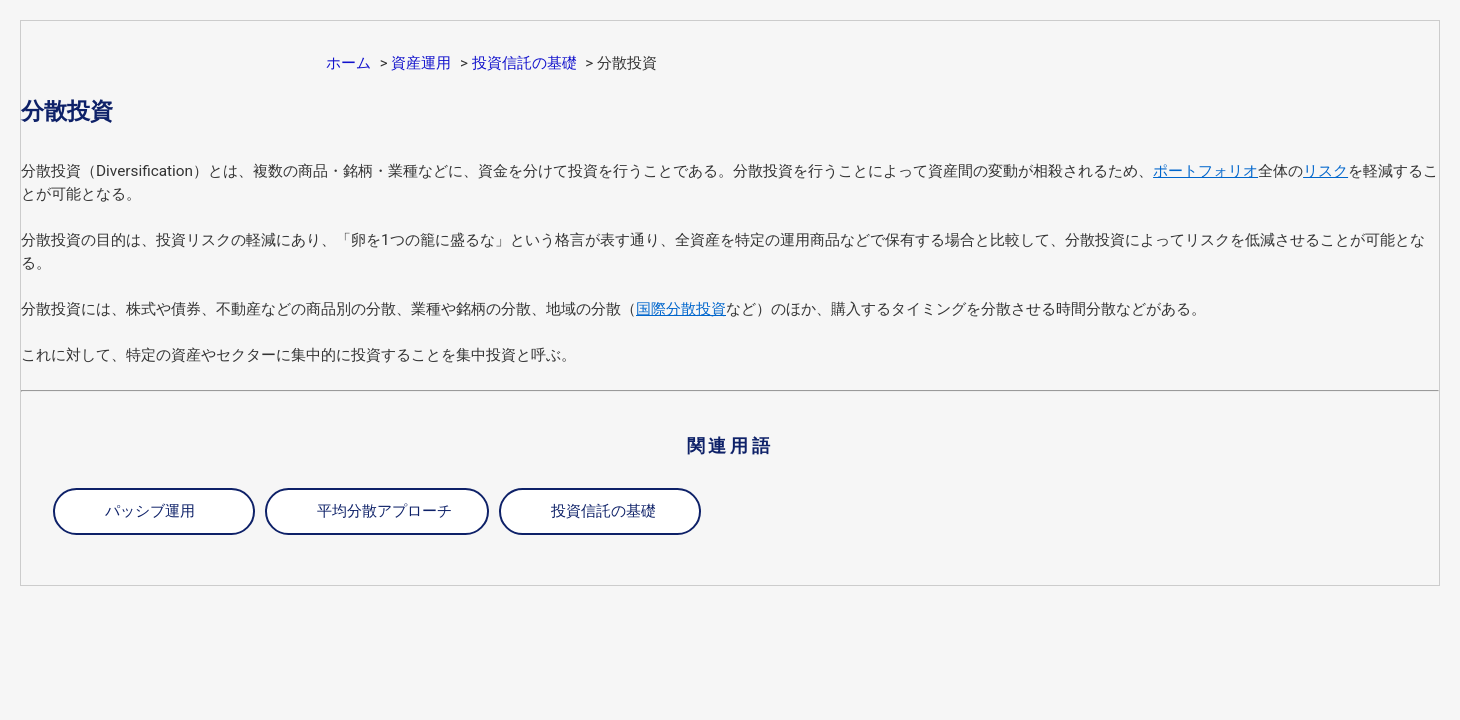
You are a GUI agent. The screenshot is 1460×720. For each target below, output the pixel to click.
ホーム (348, 63)
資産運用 (421, 63)
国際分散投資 (681, 309)
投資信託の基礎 (524, 63)
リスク (1325, 171)
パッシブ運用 (150, 511)
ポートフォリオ (1205, 171)
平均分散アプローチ (384, 511)
